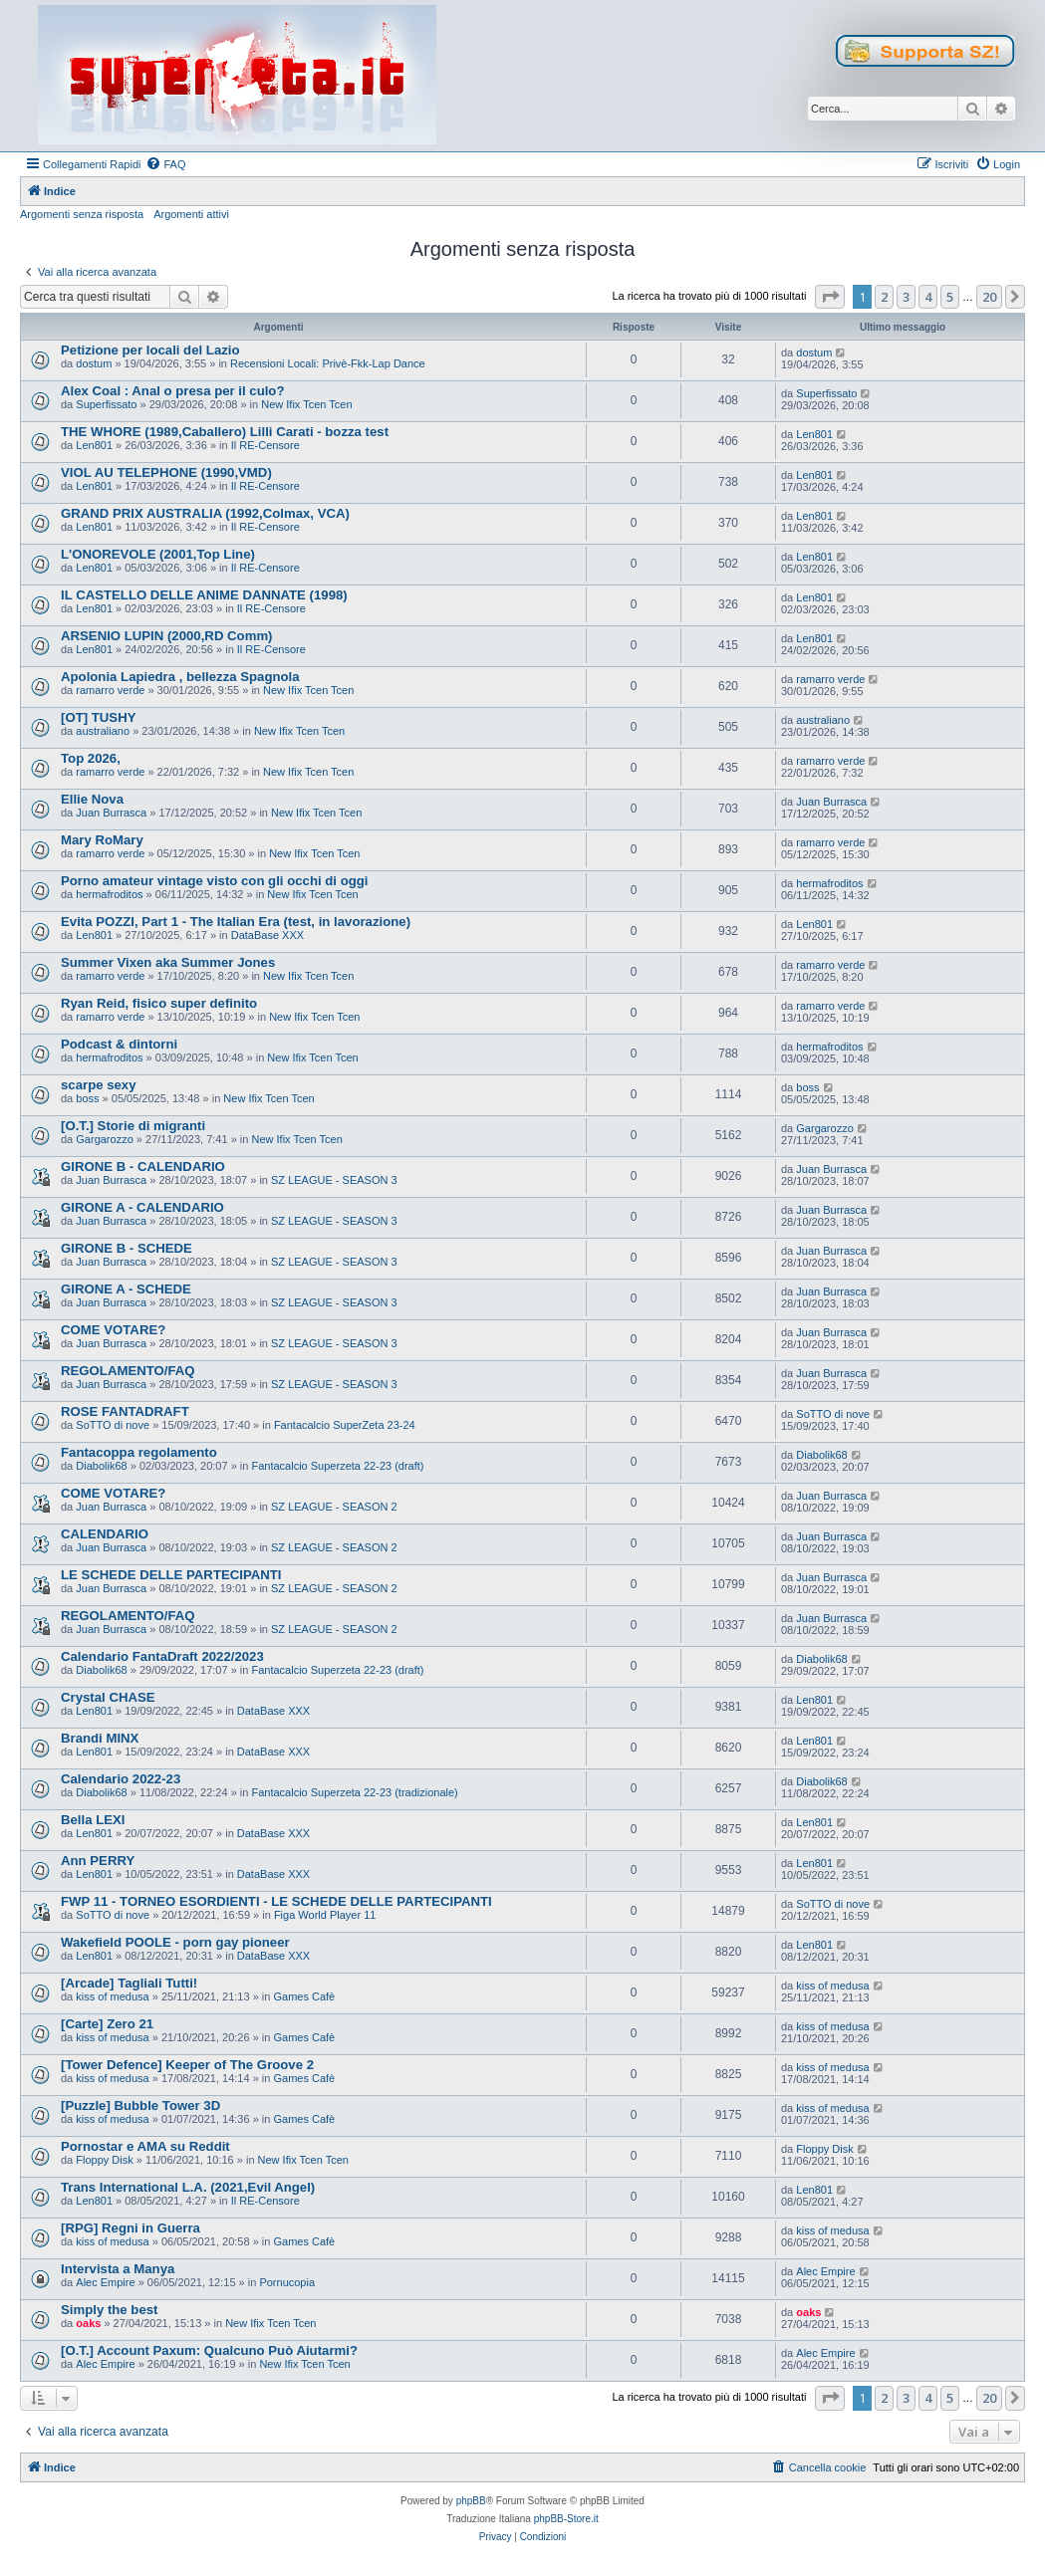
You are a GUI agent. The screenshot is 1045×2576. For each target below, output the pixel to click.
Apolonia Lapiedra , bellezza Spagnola (180, 676)
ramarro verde (110, 690)
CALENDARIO (104, 1533)
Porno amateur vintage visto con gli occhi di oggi (214, 880)
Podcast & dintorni (119, 1044)
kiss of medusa (112, 1996)
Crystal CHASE (108, 1697)
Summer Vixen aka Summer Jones (168, 962)
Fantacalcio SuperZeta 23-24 (344, 1425)
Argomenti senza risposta (81, 214)
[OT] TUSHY (98, 717)
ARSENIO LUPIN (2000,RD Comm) (167, 635)
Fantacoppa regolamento (139, 1452)
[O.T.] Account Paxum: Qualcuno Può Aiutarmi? (209, 2350)
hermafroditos (109, 894)
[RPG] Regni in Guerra (130, 2228)
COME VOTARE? (113, 1329)
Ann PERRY (97, 1860)
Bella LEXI (93, 1819)
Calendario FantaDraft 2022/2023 (162, 1656)
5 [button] (949, 297)
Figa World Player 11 (325, 1915)
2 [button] (884, 297)
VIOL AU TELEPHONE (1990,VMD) (166, 472)
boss (87, 1098)
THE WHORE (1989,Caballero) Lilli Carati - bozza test (225, 431)
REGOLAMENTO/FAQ (128, 1370)
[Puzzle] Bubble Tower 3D (140, 2105)
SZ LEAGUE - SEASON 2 (334, 1507)
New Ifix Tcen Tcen (306, 404)
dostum (94, 363)
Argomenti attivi (191, 214)
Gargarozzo (104, 1139)
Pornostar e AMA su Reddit (145, 2146)
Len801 (94, 445)
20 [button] (989, 297)
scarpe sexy (98, 1084)
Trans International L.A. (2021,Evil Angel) (188, 2187)
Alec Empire (105, 2282)
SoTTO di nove (112, 1425)
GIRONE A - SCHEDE (126, 1289)
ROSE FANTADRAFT (125, 1411)
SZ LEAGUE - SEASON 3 (334, 1180)
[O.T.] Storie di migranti (133, 1125)
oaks (88, 2323)
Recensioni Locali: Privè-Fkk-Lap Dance (327, 363)
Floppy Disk (104, 2160)
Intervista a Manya (117, 2268)
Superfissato (106, 404)
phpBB (471, 2500)
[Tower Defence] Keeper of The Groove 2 (187, 2064)
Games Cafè (304, 1996)
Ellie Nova (92, 799)
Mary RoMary (102, 839)
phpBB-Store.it (566, 2518)
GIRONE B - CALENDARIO (143, 1166)
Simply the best (109, 2309)
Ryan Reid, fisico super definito (159, 1003)
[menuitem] (165, 164)
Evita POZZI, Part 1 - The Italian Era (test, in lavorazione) (235, 921)
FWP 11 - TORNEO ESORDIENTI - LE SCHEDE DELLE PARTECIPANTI (276, 1901)
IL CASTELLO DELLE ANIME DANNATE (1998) (204, 594)
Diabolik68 (101, 1466)
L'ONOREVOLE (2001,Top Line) (158, 554)
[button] (830, 297)
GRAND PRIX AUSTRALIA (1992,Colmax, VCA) (205, 513)
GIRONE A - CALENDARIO (142, 1207)
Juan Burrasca (111, 813)
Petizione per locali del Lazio (150, 350)
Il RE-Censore (265, 445)
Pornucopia (287, 2282)
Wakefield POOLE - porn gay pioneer (175, 1942)
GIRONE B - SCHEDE (126, 1248)
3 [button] (906, 297)
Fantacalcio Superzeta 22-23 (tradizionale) (354, 1792)
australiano (103, 731)
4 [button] (927, 297)
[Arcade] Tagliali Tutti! (129, 1983)
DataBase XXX (267, 935)
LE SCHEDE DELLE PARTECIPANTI (171, 1574)
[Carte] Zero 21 (107, 2023)
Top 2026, (91, 758)
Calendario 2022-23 (120, 1778)
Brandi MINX (99, 1738)
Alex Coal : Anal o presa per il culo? (172, 390)
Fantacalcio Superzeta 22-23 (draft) (337, 1466)
